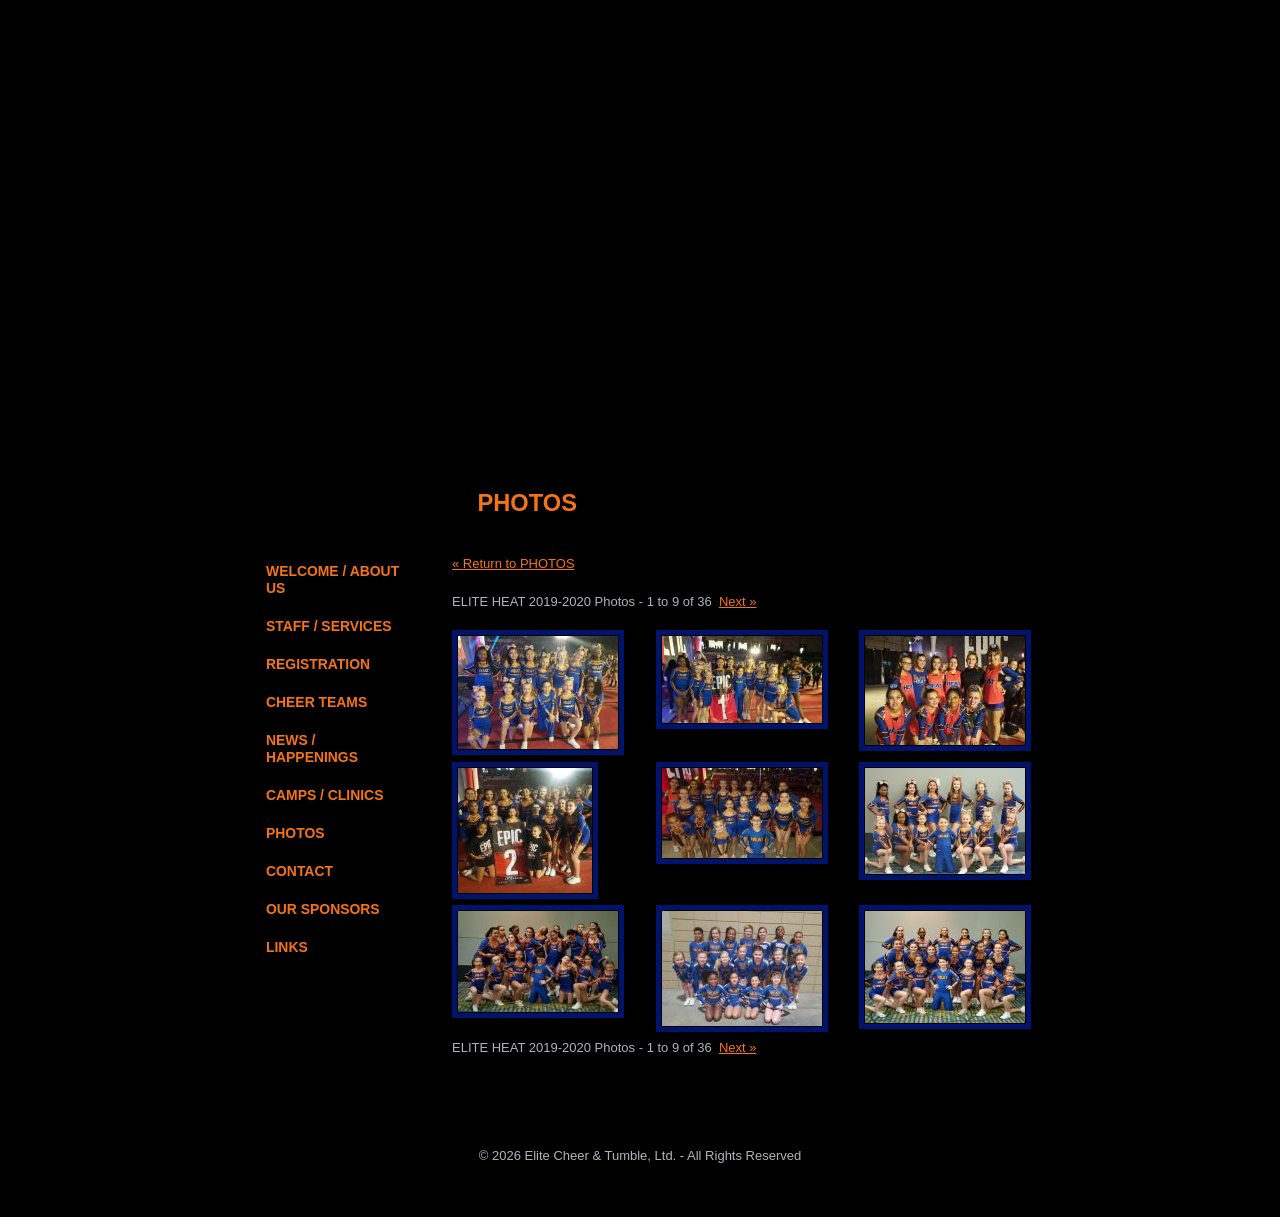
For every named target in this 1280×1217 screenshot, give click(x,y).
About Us (959, 33)
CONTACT (299, 871)
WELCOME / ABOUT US (332, 579)
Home (898, 33)
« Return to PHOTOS (513, 563)
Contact (1031, 33)
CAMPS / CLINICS (324, 795)
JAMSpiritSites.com (640, 1202)
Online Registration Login (700, 416)
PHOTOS (295, 833)
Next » (738, 601)
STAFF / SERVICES (328, 626)
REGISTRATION (318, 664)
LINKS (287, 947)
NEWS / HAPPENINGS (312, 748)
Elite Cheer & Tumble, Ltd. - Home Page (376, 175)
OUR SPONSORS (323, 909)
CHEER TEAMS (316, 702)
